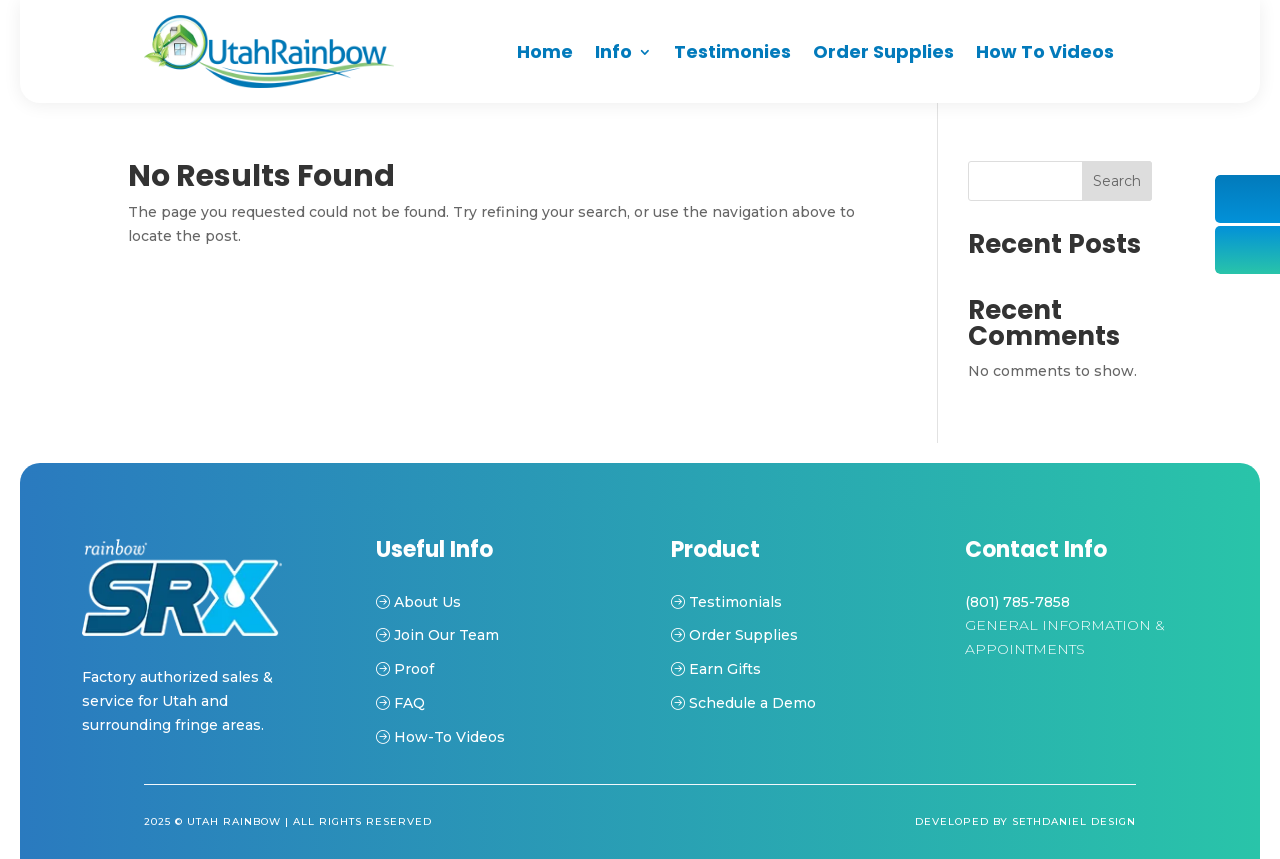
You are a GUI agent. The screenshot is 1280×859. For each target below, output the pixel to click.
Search (1117, 181)
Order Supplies (883, 51)
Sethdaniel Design (1074, 821)
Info (613, 51)
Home (545, 51)
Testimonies (732, 51)
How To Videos (1045, 51)
